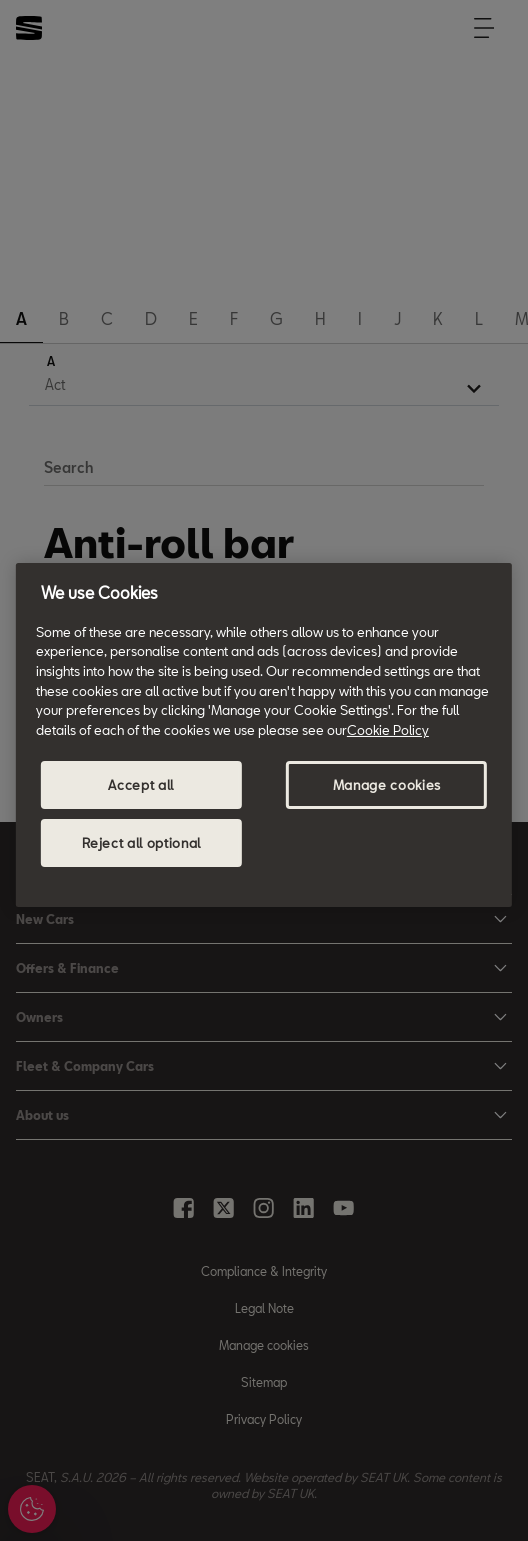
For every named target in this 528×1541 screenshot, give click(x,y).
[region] (264, 735)
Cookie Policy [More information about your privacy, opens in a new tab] (388, 730)
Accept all (141, 785)
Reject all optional (141, 843)
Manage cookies (387, 785)
